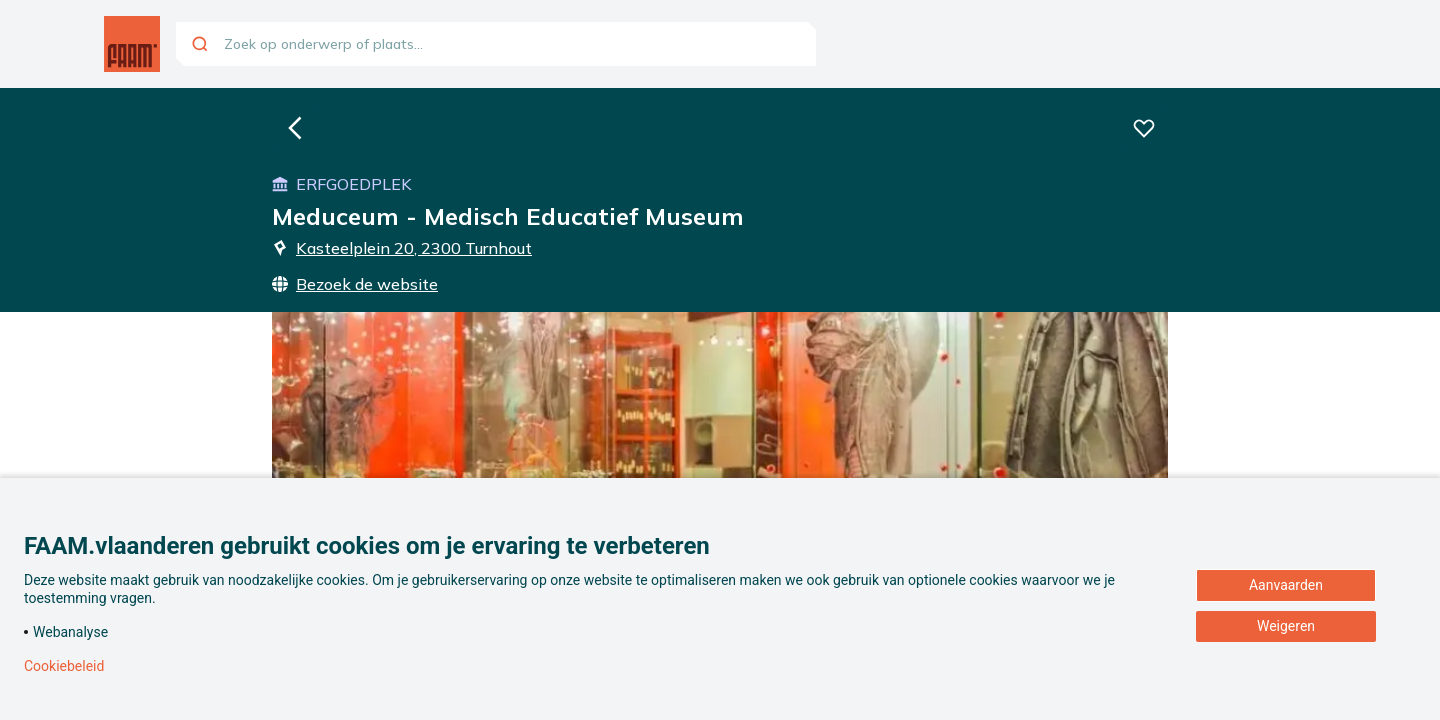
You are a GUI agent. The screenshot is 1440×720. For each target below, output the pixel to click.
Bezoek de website (355, 284)
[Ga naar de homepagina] (132, 44)
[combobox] (496, 44)
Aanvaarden (1286, 585)
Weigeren (1286, 626)
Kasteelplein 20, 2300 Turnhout (402, 248)
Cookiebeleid (64, 666)
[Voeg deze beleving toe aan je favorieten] (1144, 128)
